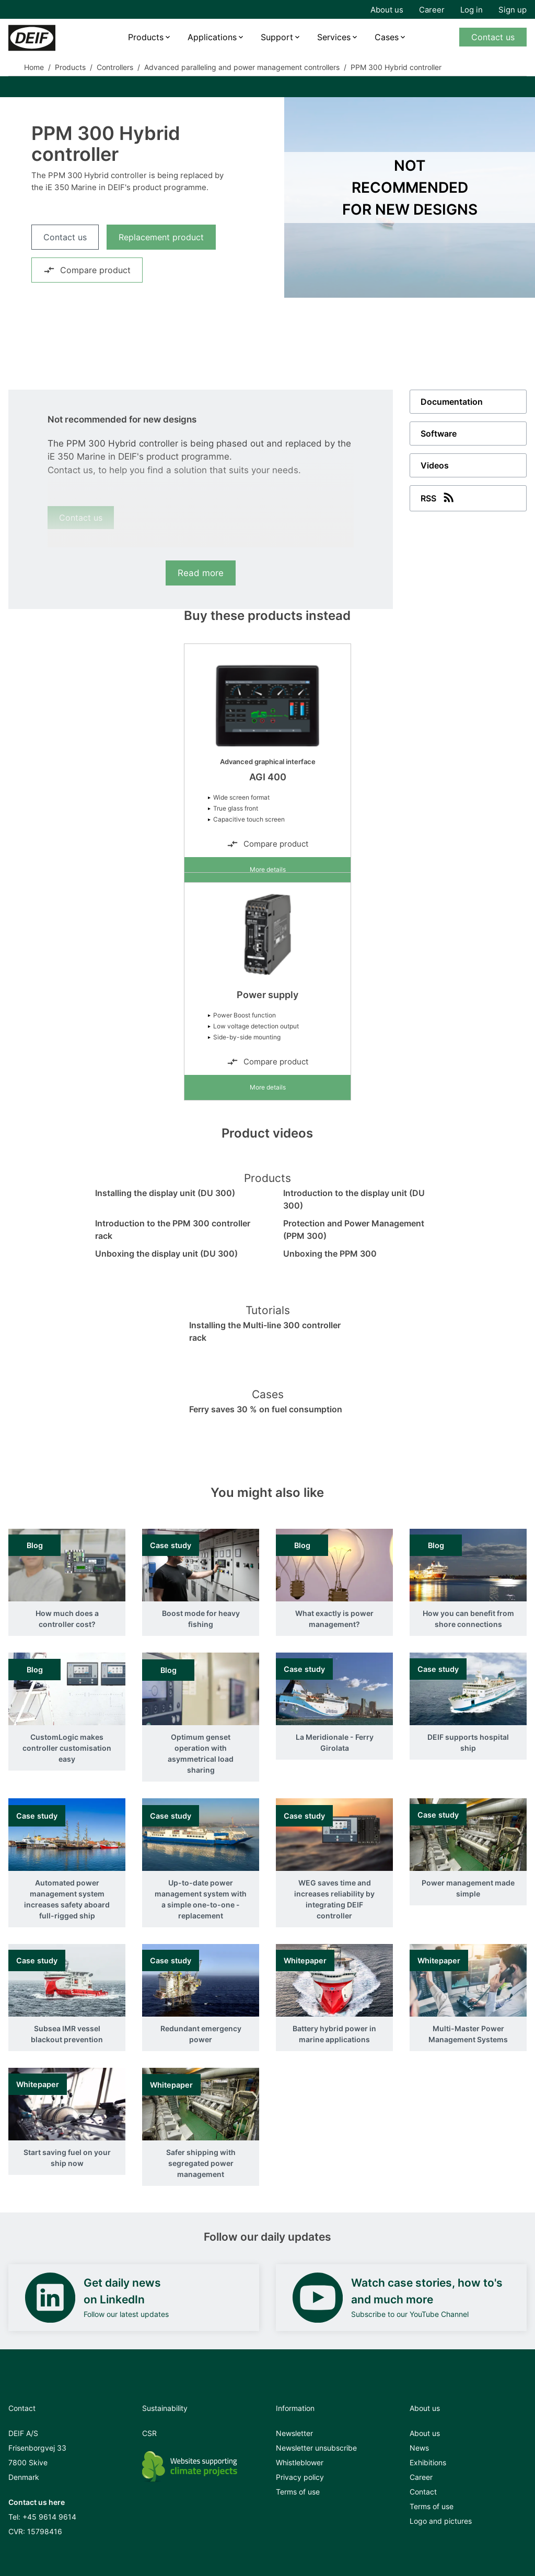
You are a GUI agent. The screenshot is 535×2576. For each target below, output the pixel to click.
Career (432, 10)
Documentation (452, 401)
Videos (435, 465)
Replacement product (161, 237)
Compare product (87, 270)
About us (386, 10)
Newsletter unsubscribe (316, 2447)
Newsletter (294, 2433)
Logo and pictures (441, 2520)
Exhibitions (428, 2462)
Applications (212, 37)
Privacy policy (300, 2477)
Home (34, 67)
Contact (423, 2491)
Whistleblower (299, 2462)
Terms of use (298, 2491)
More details (268, 869)
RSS (438, 497)
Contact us (493, 37)
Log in (471, 10)
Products (146, 37)
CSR (149, 2433)
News (419, 2447)
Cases (387, 37)
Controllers (115, 67)
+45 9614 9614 (49, 2516)
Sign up (512, 10)
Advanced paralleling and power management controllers (242, 67)
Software (439, 433)
